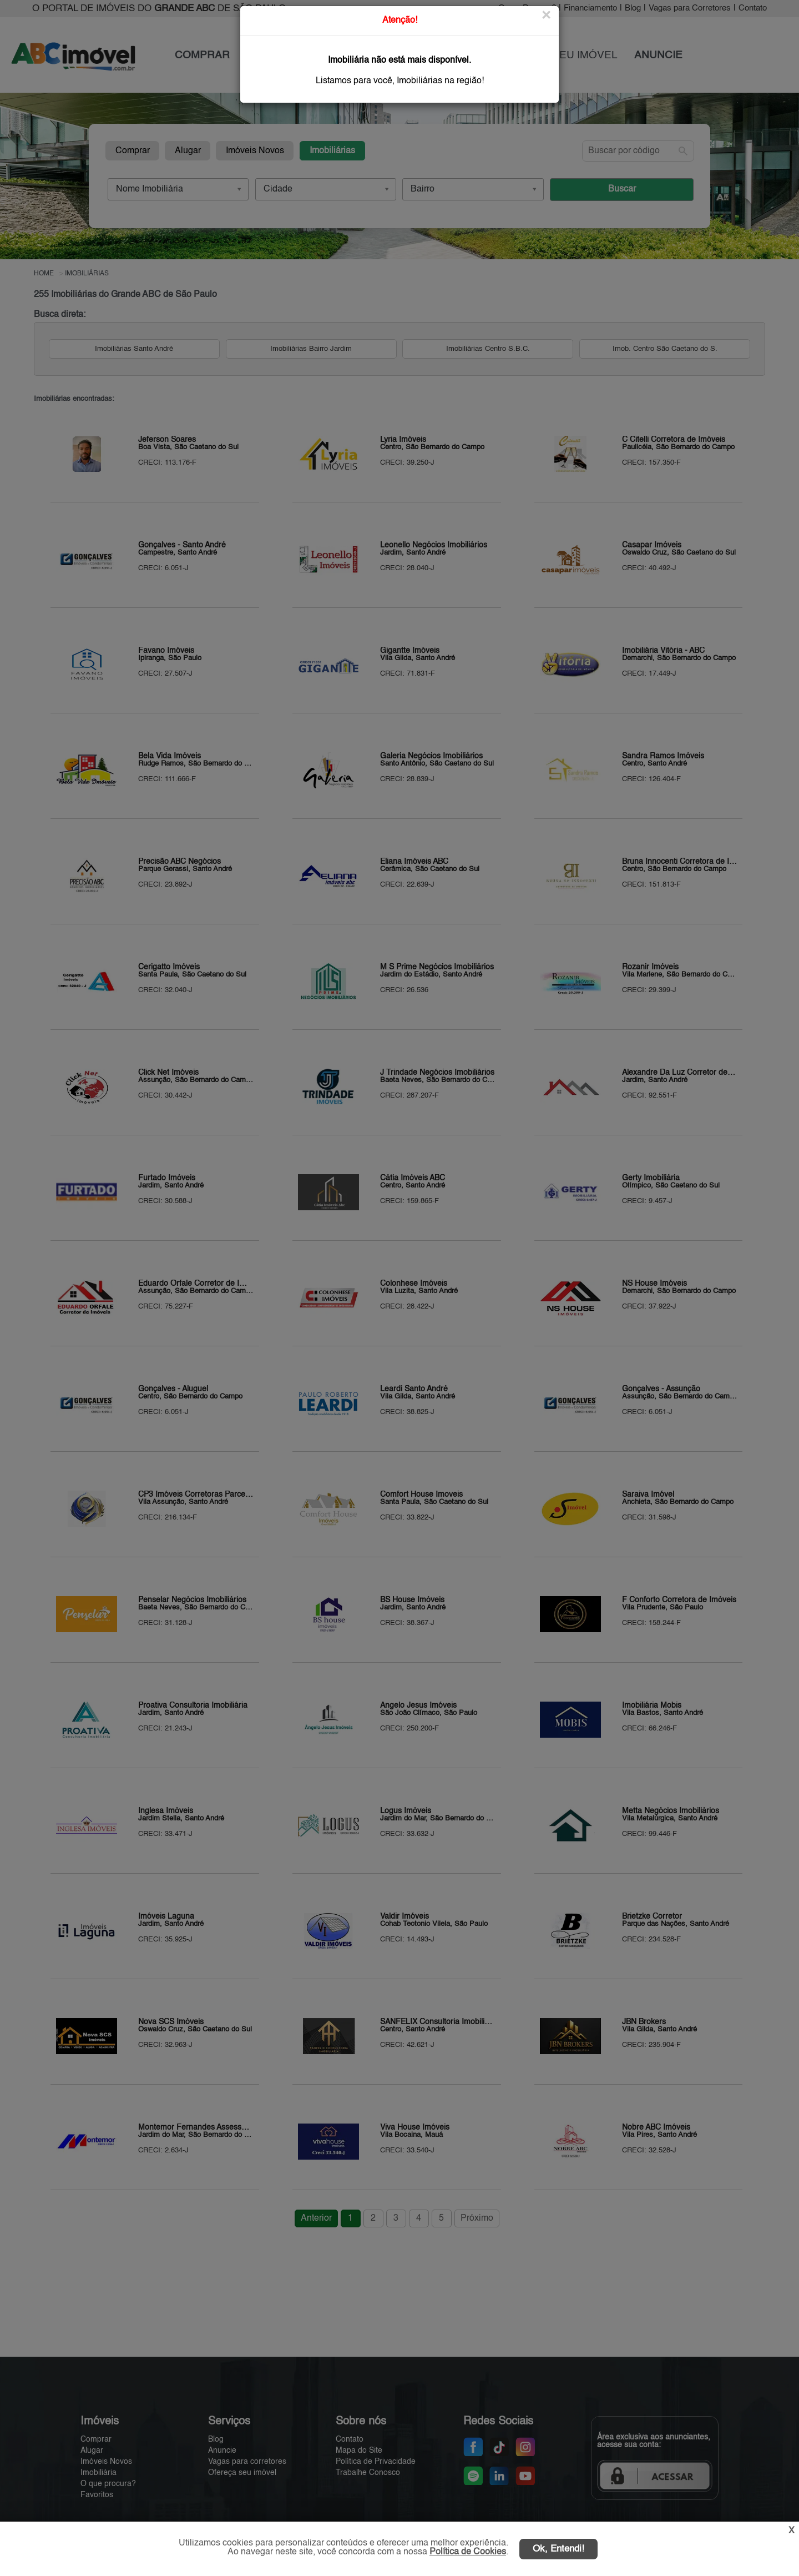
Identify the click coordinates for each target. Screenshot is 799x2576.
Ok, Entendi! (558, 2549)
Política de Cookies (467, 2552)
